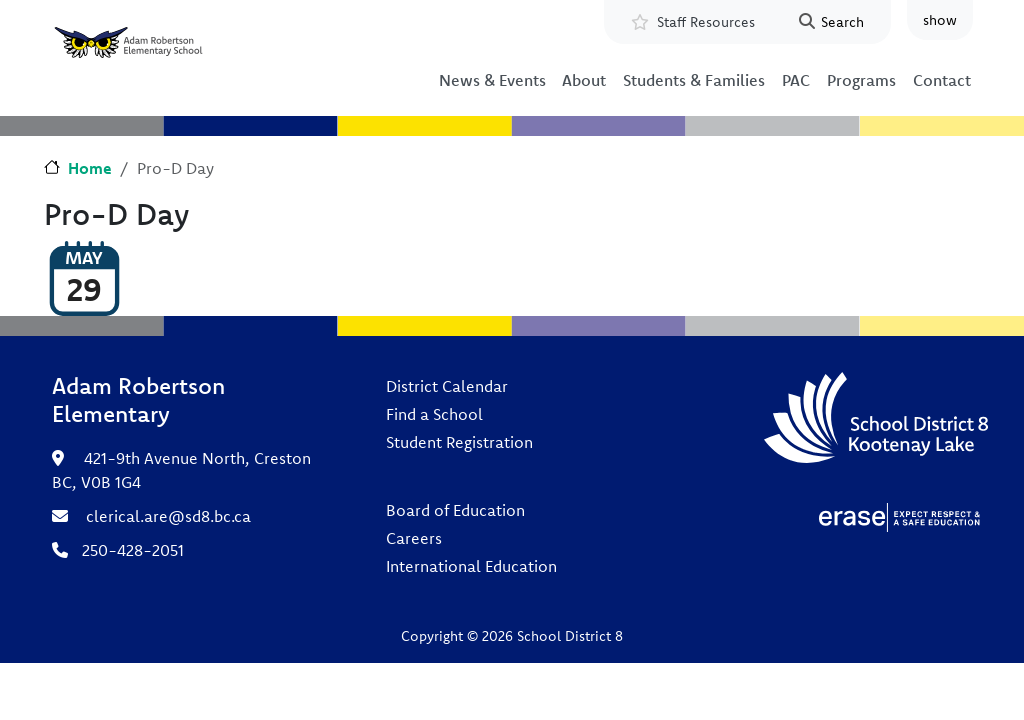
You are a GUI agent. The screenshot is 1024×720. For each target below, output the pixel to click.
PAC (796, 80)
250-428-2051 (133, 550)
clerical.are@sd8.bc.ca (168, 516)
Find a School (434, 414)
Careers (414, 538)
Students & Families (694, 80)
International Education (471, 566)
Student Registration (459, 442)
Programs (861, 80)
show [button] (940, 20)
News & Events (492, 80)
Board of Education (455, 510)
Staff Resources (706, 22)
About (584, 80)
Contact (942, 80)
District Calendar (447, 386)
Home (90, 168)
